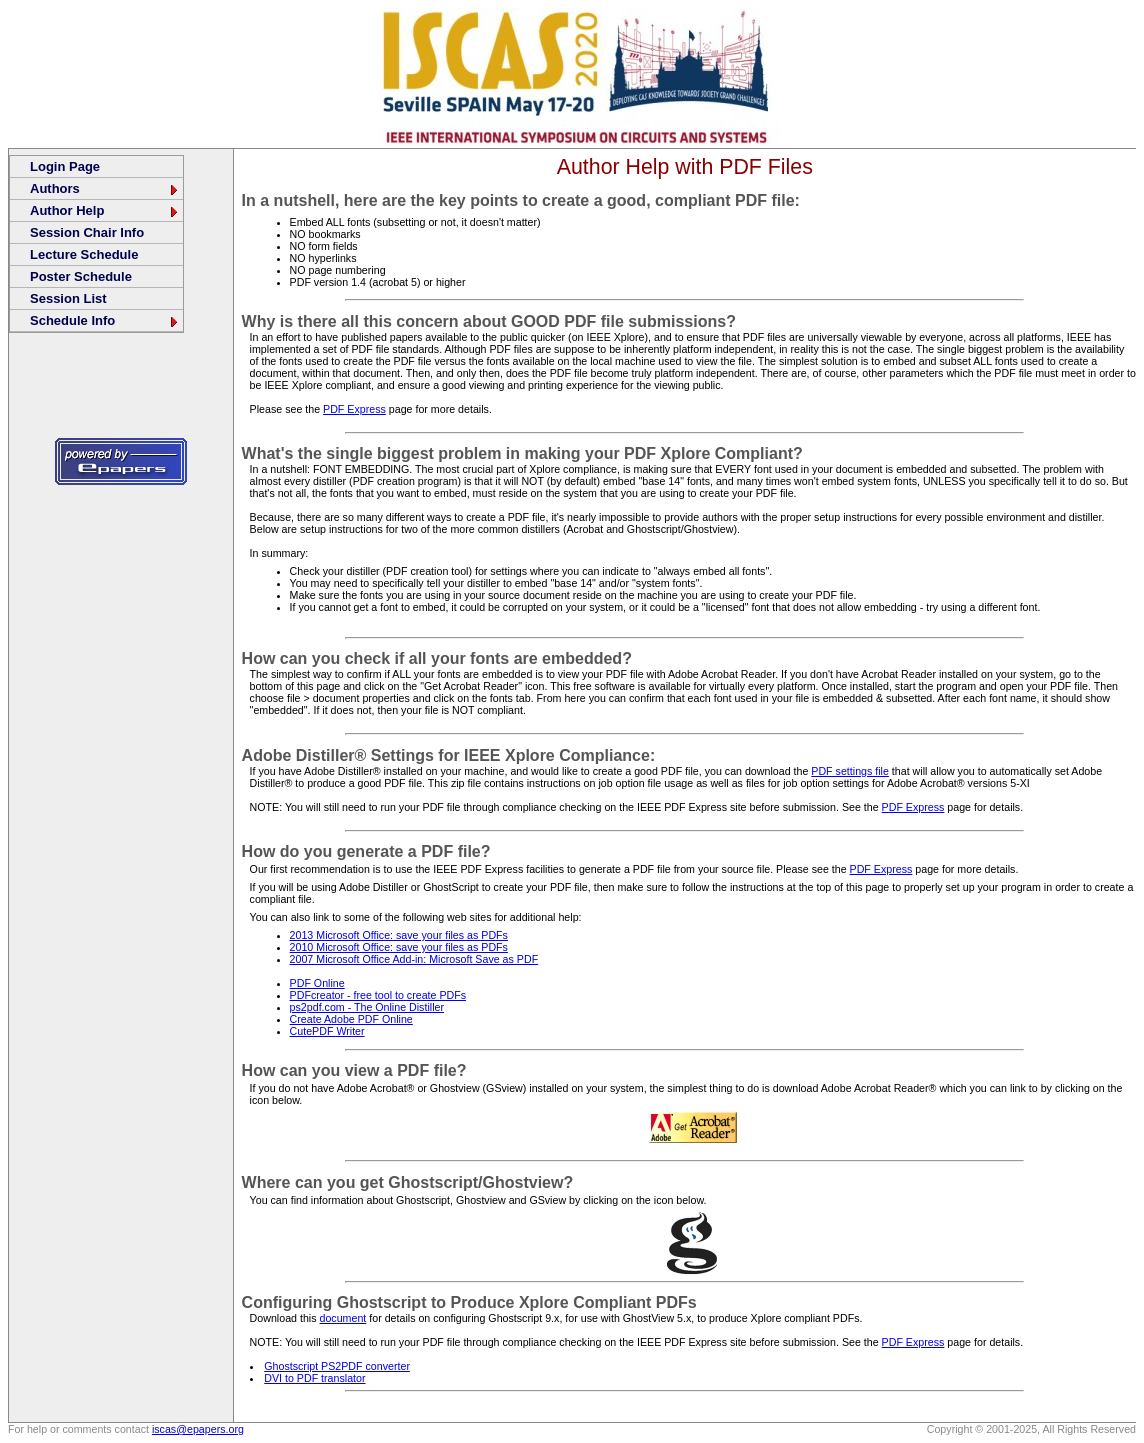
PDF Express (354, 409)
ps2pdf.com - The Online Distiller (367, 1007)
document (343, 1318)
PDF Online (317, 983)
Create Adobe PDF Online (351, 1019)
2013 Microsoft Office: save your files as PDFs (399, 935)
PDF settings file (850, 771)
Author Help (105, 210)
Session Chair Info (87, 232)
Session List (68, 298)
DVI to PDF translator (314, 1378)
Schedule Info (105, 320)
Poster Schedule (81, 276)
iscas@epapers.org (198, 1429)
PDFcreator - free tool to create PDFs (378, 995)
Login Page (65, 166)
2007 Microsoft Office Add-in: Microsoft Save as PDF (414, 959)
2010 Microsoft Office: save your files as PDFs (399, 947)
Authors (105, 188)
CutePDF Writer (327, 1031)
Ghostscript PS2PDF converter (337, 1366)
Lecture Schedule (84, 254)
